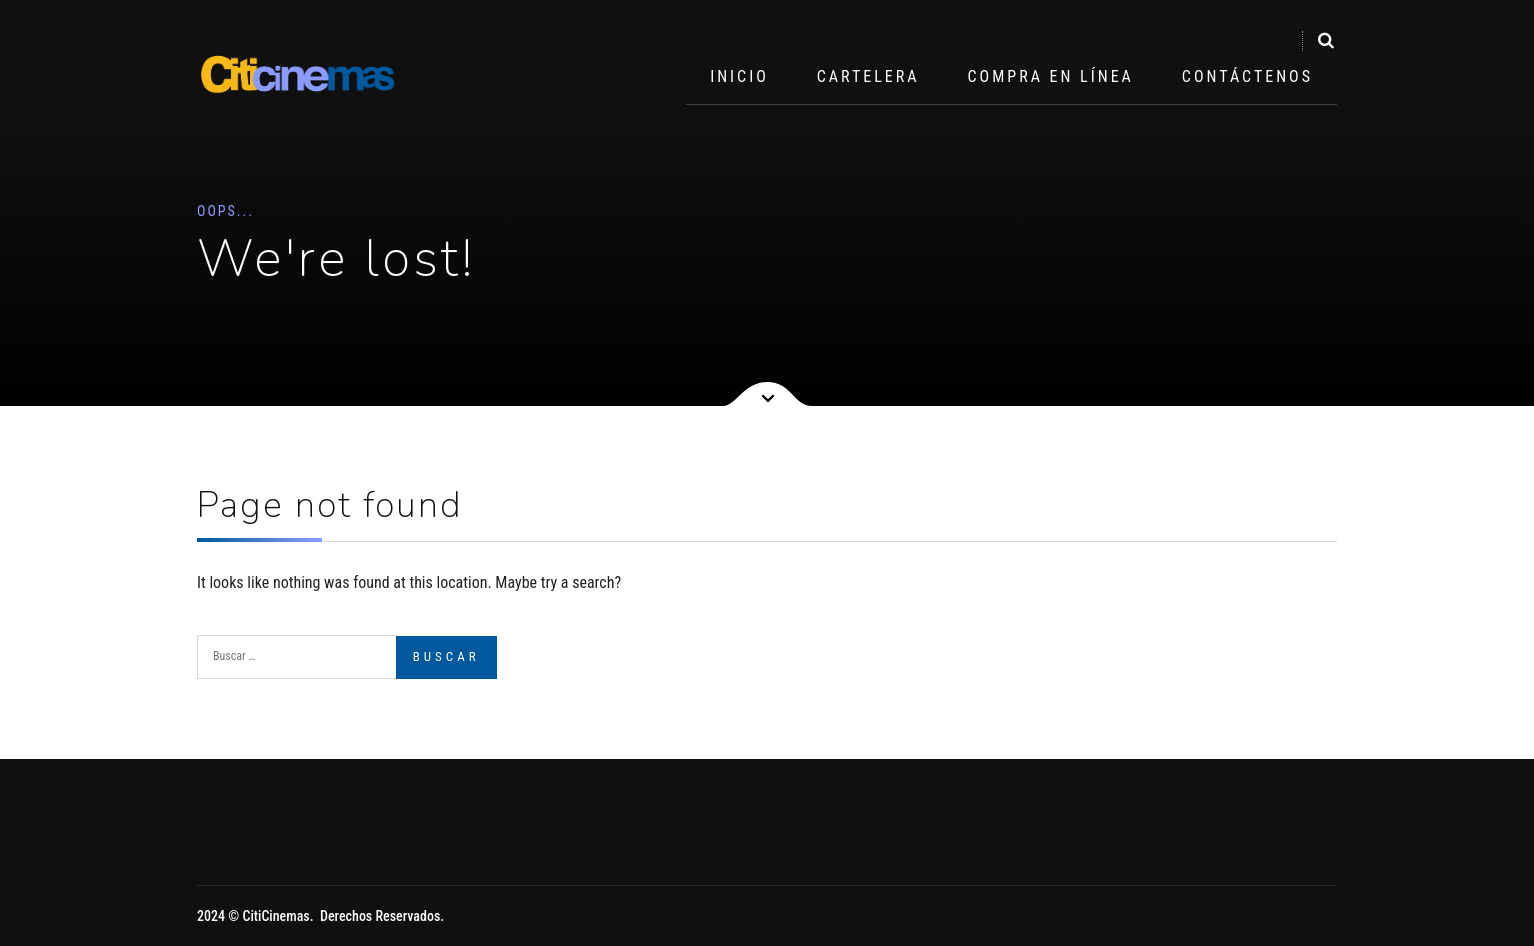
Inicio (739, 76)
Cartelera (868, 76)
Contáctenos (1247, 76)
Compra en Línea (1051, 76)
